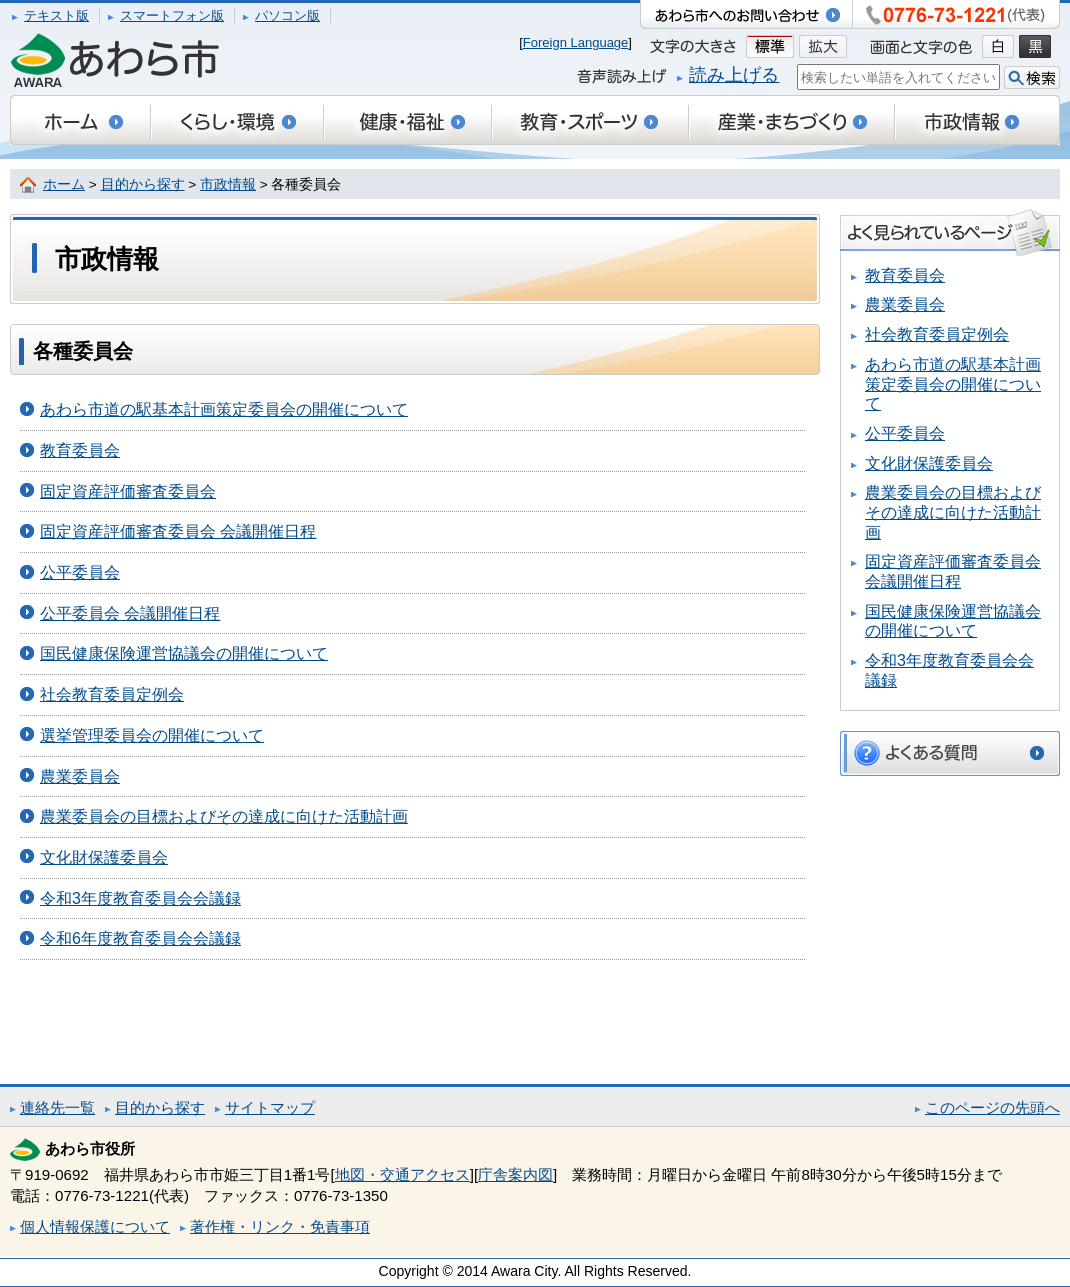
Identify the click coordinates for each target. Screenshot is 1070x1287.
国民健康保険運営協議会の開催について (184, 653)
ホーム (64, 184)
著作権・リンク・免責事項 (280, 1226)
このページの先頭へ (992, 1107)
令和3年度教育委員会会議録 (140, 898)
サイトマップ (270, 1107)
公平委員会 (80, 572)
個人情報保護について (95, 1226)
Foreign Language (576, 42)
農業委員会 (80, 776)
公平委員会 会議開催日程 (130, 613)
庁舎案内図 (515, 1174)
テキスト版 (56, 15)
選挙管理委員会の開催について (152, 735)
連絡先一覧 (57, 1107)
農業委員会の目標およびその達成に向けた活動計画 (224, 816)
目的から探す (143, 184)
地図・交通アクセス (402, 1174)
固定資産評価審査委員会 (128, 491)
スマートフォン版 (172, 15)
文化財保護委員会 (104, 857)
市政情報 (228, 184)
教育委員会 (80, 450)
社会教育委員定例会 (112, 694)
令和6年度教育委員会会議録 (140, 938)
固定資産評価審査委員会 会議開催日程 (178, 531)
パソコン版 (287, 15)
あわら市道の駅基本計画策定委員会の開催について (224, 409)
